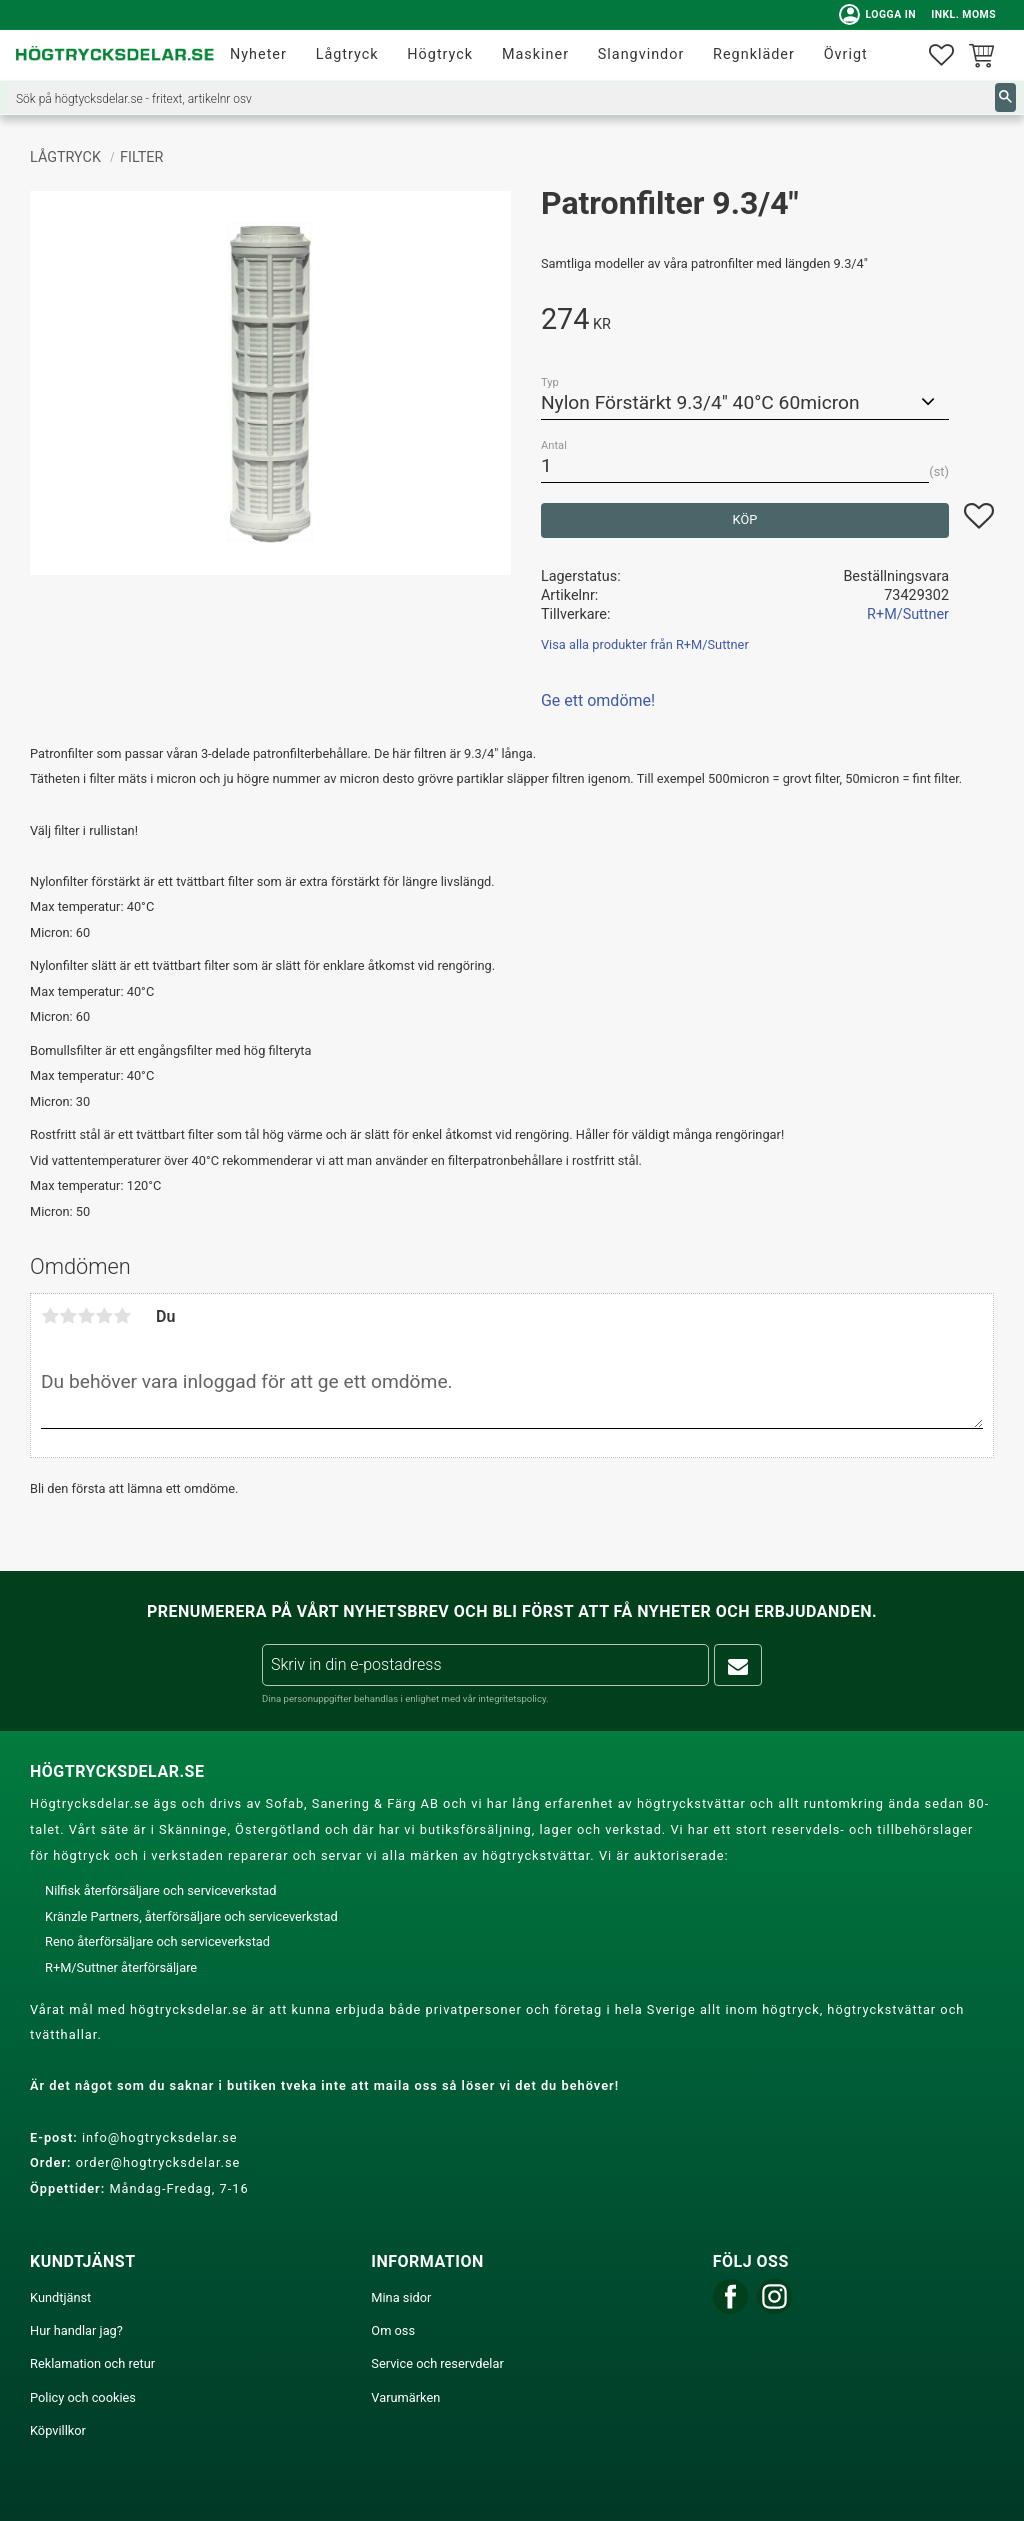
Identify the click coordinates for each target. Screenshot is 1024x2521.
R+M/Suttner (908, 614)
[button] (941, 55)
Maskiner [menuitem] (535, 54)
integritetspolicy (512, 1698)
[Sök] (1005, 97)
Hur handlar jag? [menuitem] (76, 2330)
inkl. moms (961, 14)
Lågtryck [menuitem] (347, 54)
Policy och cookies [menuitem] (83, 2397)
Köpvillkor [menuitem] (58, 2430)
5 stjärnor (122, 1316)
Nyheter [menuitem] (258, 54)
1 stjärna (50, 1316)
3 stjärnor (86, 1316)
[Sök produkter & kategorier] (501, 97)
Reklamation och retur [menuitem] (92, 2363)
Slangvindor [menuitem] (641, 54)
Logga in (875, 15)
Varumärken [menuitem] (405, 2397)
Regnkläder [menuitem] (754, 54)
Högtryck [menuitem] (440, 54)
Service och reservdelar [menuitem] (437, 2363)
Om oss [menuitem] (393, 2330)
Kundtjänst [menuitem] (60, 2297)
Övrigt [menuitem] (846, 54)
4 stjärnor (104, 1316)
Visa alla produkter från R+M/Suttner (645, 644)
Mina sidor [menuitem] (401, 2297)
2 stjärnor (68, 1316)
